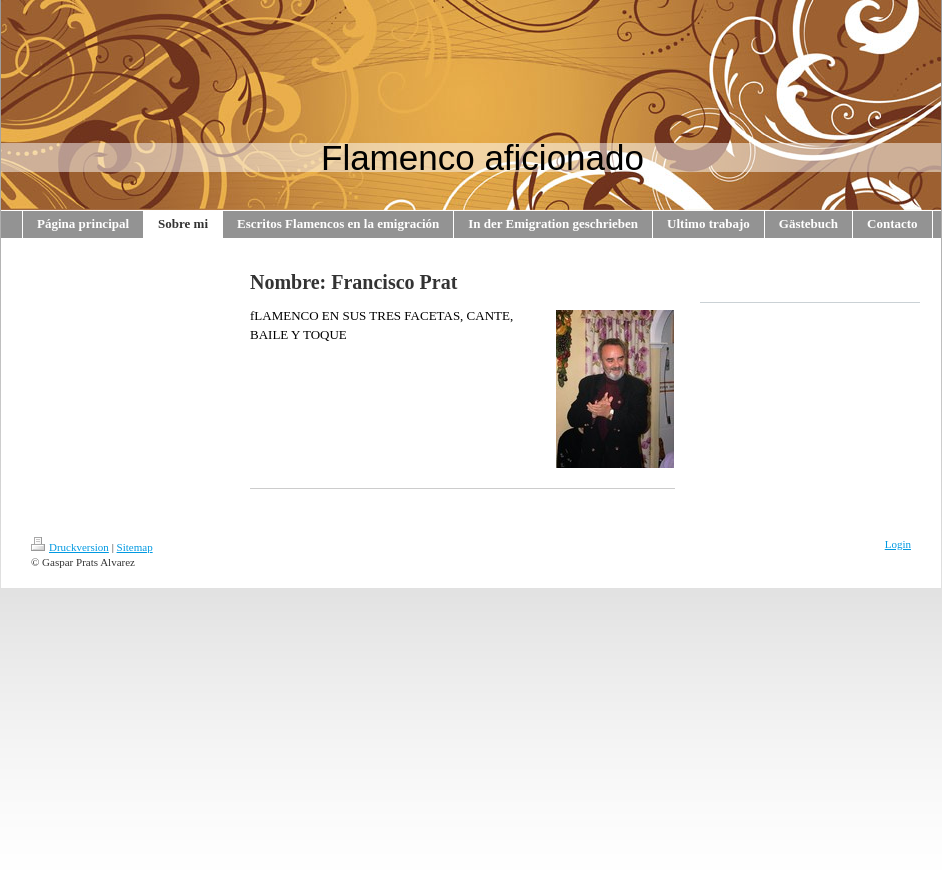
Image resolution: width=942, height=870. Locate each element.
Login (898, 544)
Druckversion (70, 547)
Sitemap (135, 547)
